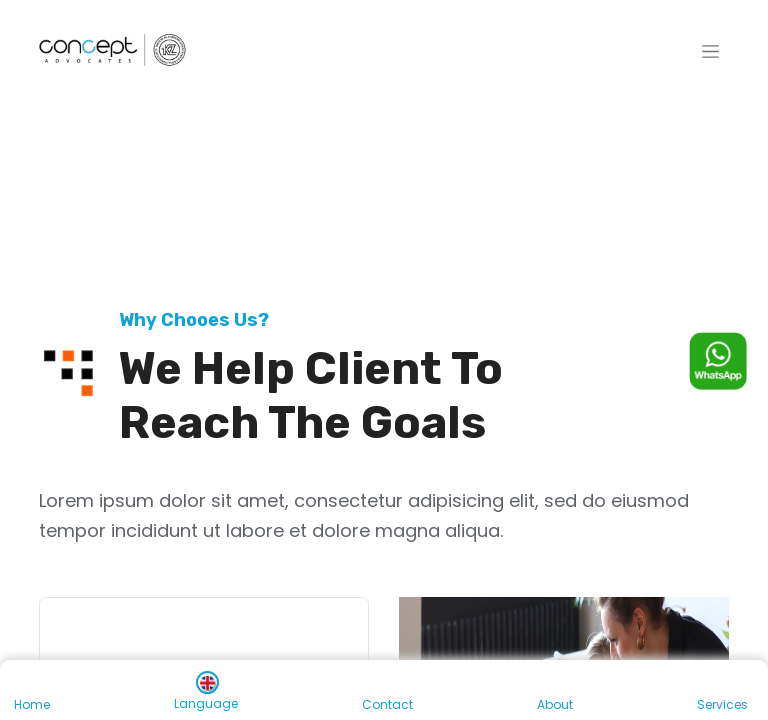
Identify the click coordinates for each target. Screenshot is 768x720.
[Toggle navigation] (710, 51)
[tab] (204, 634)
